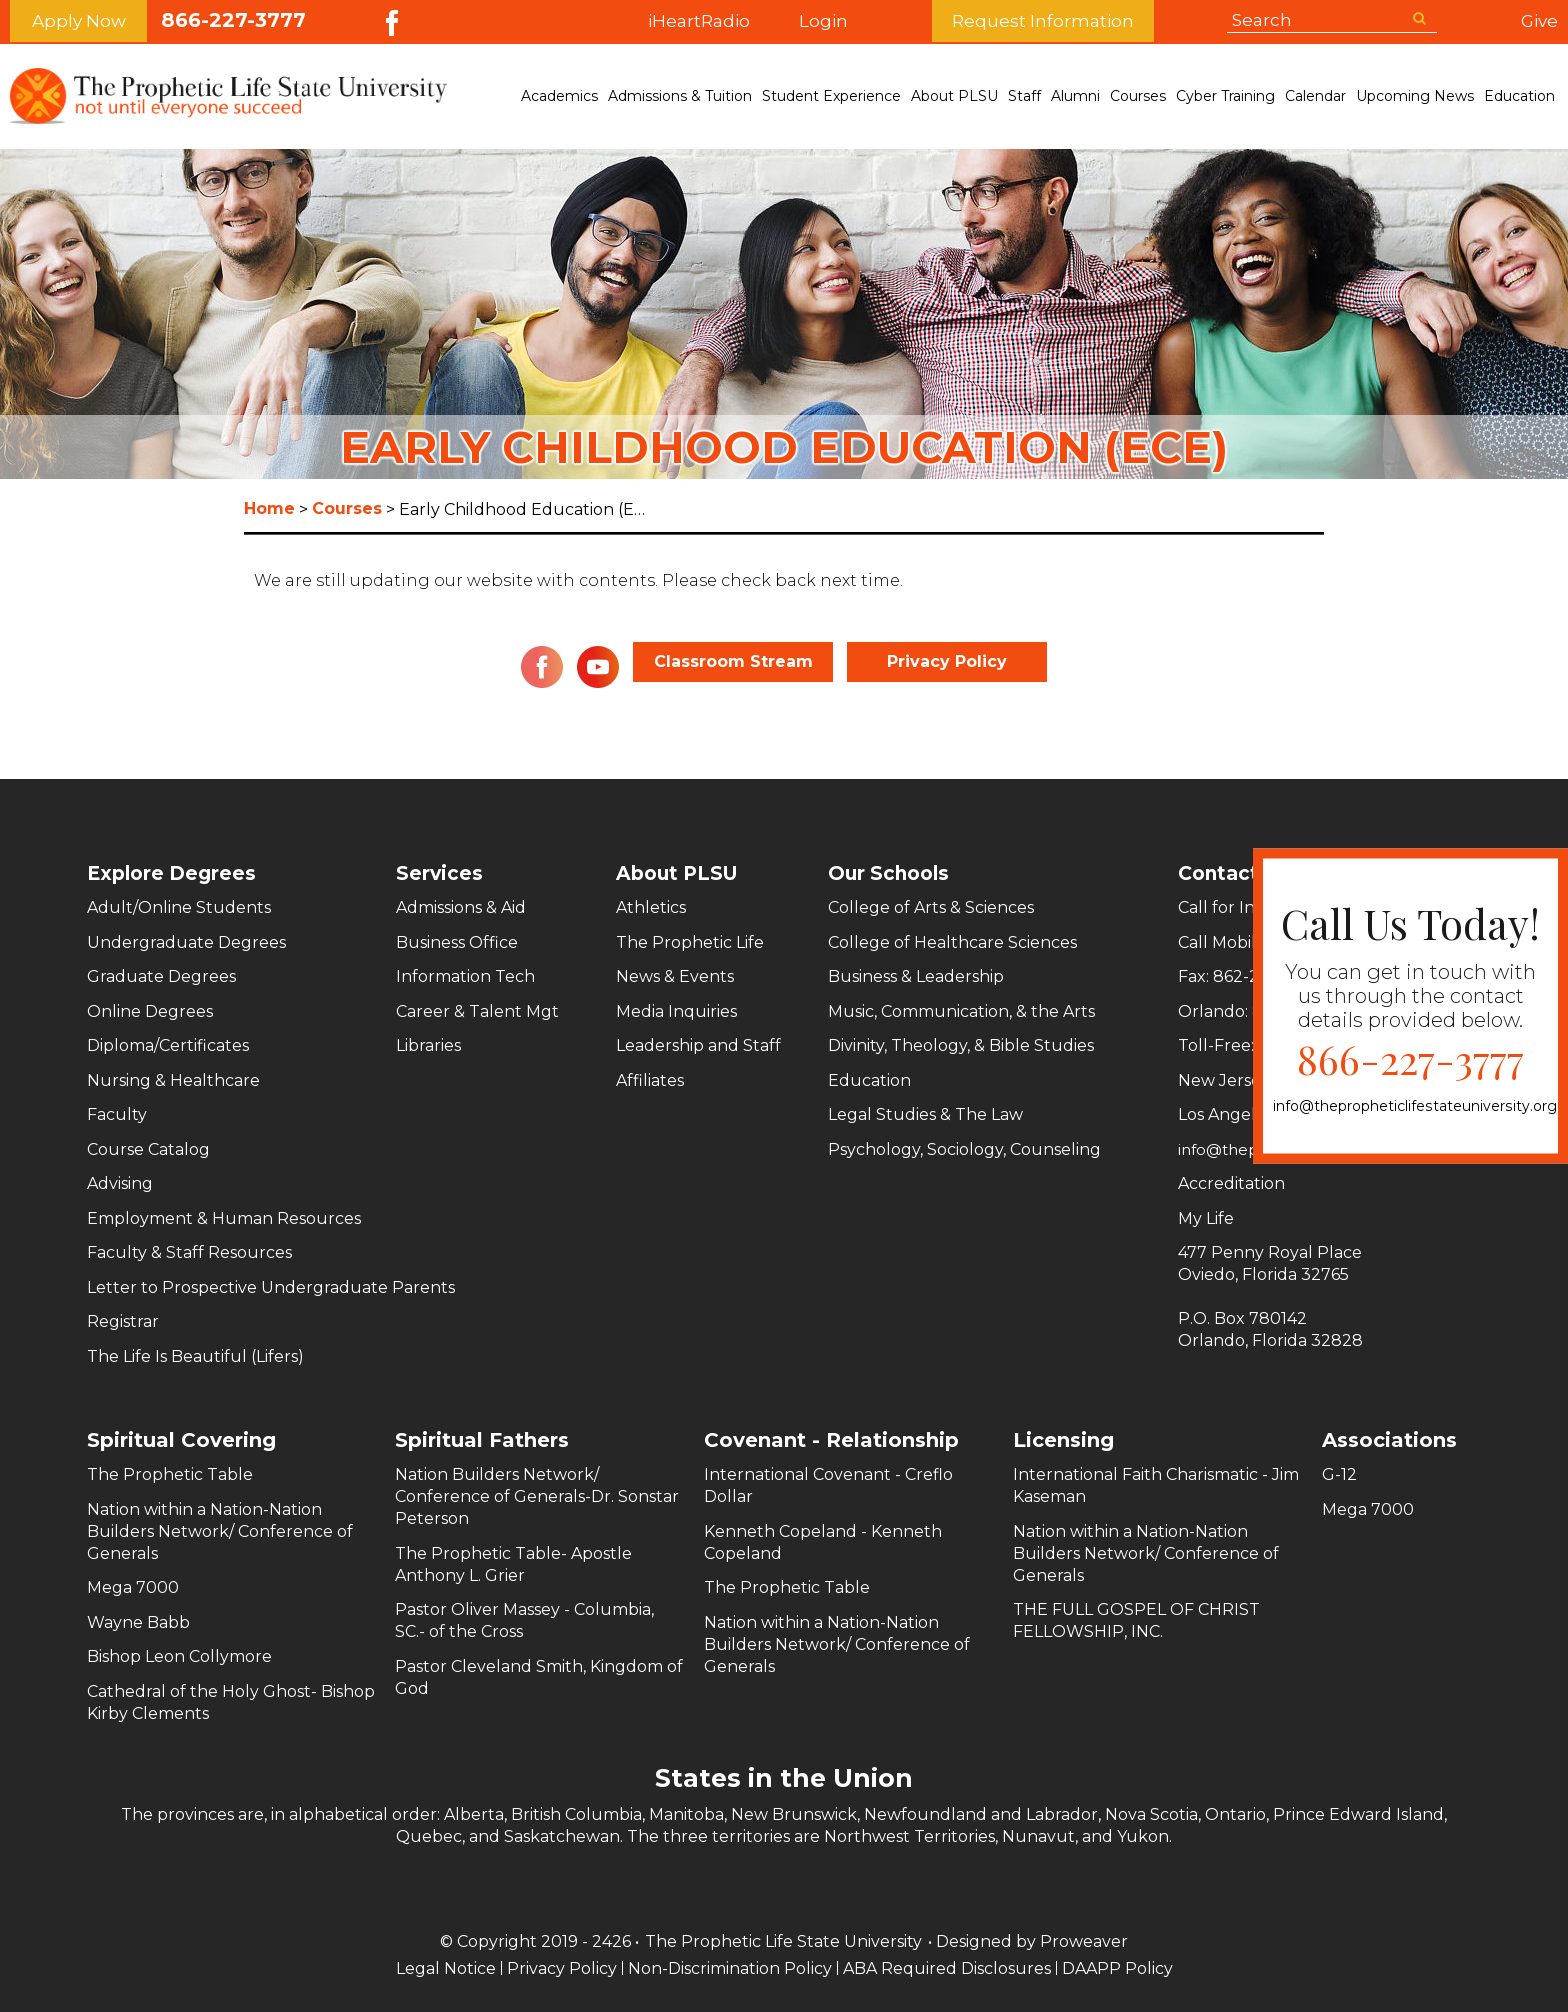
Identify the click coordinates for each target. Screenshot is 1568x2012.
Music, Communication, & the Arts (961, 1011)
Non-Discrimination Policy (730, 1968)
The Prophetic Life (690, 942)
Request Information (1088, 22)
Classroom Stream (733, 661)
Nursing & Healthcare (173, 1080)
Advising (120, 1183)
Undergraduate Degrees (186, 942)
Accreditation (1210, 1183)
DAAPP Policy (1119, 1968)
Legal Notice (444, 1968)
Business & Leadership (916, 976)
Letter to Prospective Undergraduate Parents (271, 1287)
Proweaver (1084, 1941)
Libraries (428, 1045)
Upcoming (1415, 96)
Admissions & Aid (461, 907)
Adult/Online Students (179, 907)
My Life (1185, 1218)
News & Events (675, 976)
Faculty (117, 1114)
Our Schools (891, 873)
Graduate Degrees (161, 976)
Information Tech (465, 976)
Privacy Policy (947, 661)
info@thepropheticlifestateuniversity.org (1415, 1106)
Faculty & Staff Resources (189, 1252)
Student (831, 96)
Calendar (1315, 96)
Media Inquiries (676, 1011)
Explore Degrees (175, 873)
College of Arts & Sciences (931, 907)
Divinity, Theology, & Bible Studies (961, 1045)
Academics (559, 96)
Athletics (651, 907)
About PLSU (954, 96)
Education (1519, 96)
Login (868, 22)
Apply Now (79, 22)
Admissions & (680, 96)
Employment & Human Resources (224, 1218)
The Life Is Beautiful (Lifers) (195, 1356)
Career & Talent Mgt (477, 1011)
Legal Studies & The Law (925, 1114)
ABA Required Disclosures (948, 1968)
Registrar (123, 1321)
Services (440, 873)
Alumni (1075, 96)
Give (1539, 21)
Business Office (457, 942)
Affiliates (650, 1080)
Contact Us (1216, 873)
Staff (1024, 96)
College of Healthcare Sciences (952, 942)
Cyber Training (1225, 96)
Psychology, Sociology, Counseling (964, 1149)
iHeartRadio (699, 22)
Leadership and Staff (698, 1045)
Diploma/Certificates (168, 1045)
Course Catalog (148, 1149)
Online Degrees (150, 1011)
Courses (1138, 96)
